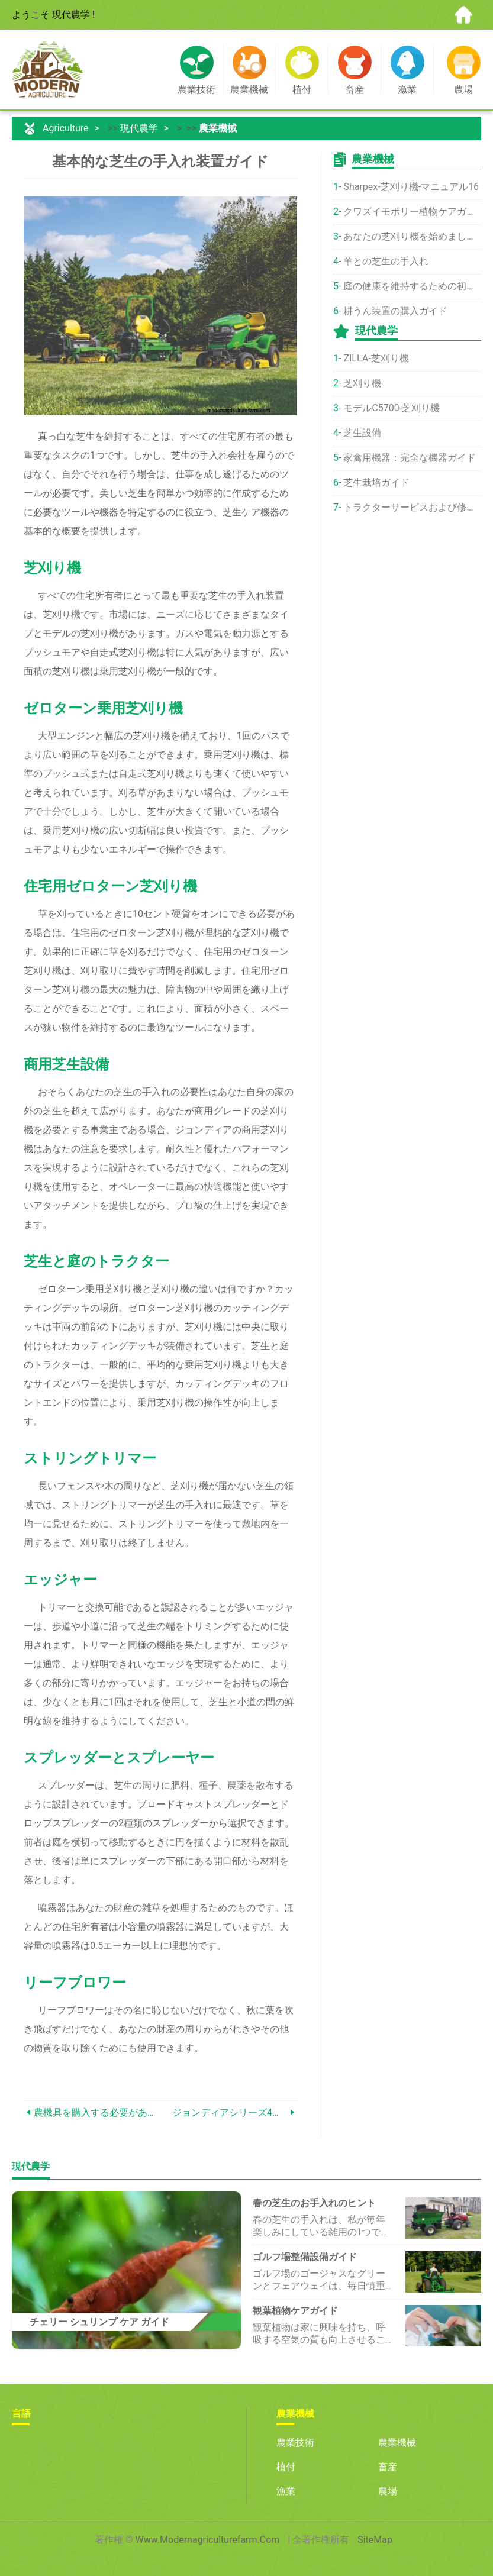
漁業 (285, 2491)
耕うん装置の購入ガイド (395, 311)
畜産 (387, 2466)
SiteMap (374, 2539)
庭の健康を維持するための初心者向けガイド (412, 286)
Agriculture (66, 128)
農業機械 (218, 128)
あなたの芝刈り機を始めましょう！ (412, 236)
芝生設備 (362, 432)
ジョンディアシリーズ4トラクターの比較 (229, 2112)
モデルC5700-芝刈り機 (391, 408)
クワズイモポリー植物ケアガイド (412, 211)
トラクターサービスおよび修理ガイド (412, 507)
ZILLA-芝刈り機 (375, 358)
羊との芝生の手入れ (385, 261)
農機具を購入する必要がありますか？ (97, 2112)
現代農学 (139, 128)
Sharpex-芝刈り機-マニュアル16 (411, 186)
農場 (387, 2491)
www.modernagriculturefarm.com (208, 2539)
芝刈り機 (362, 383)
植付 (285, 2466)
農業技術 (295, 2442)
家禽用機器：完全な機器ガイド (409, 457)
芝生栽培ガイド (376, 482)
